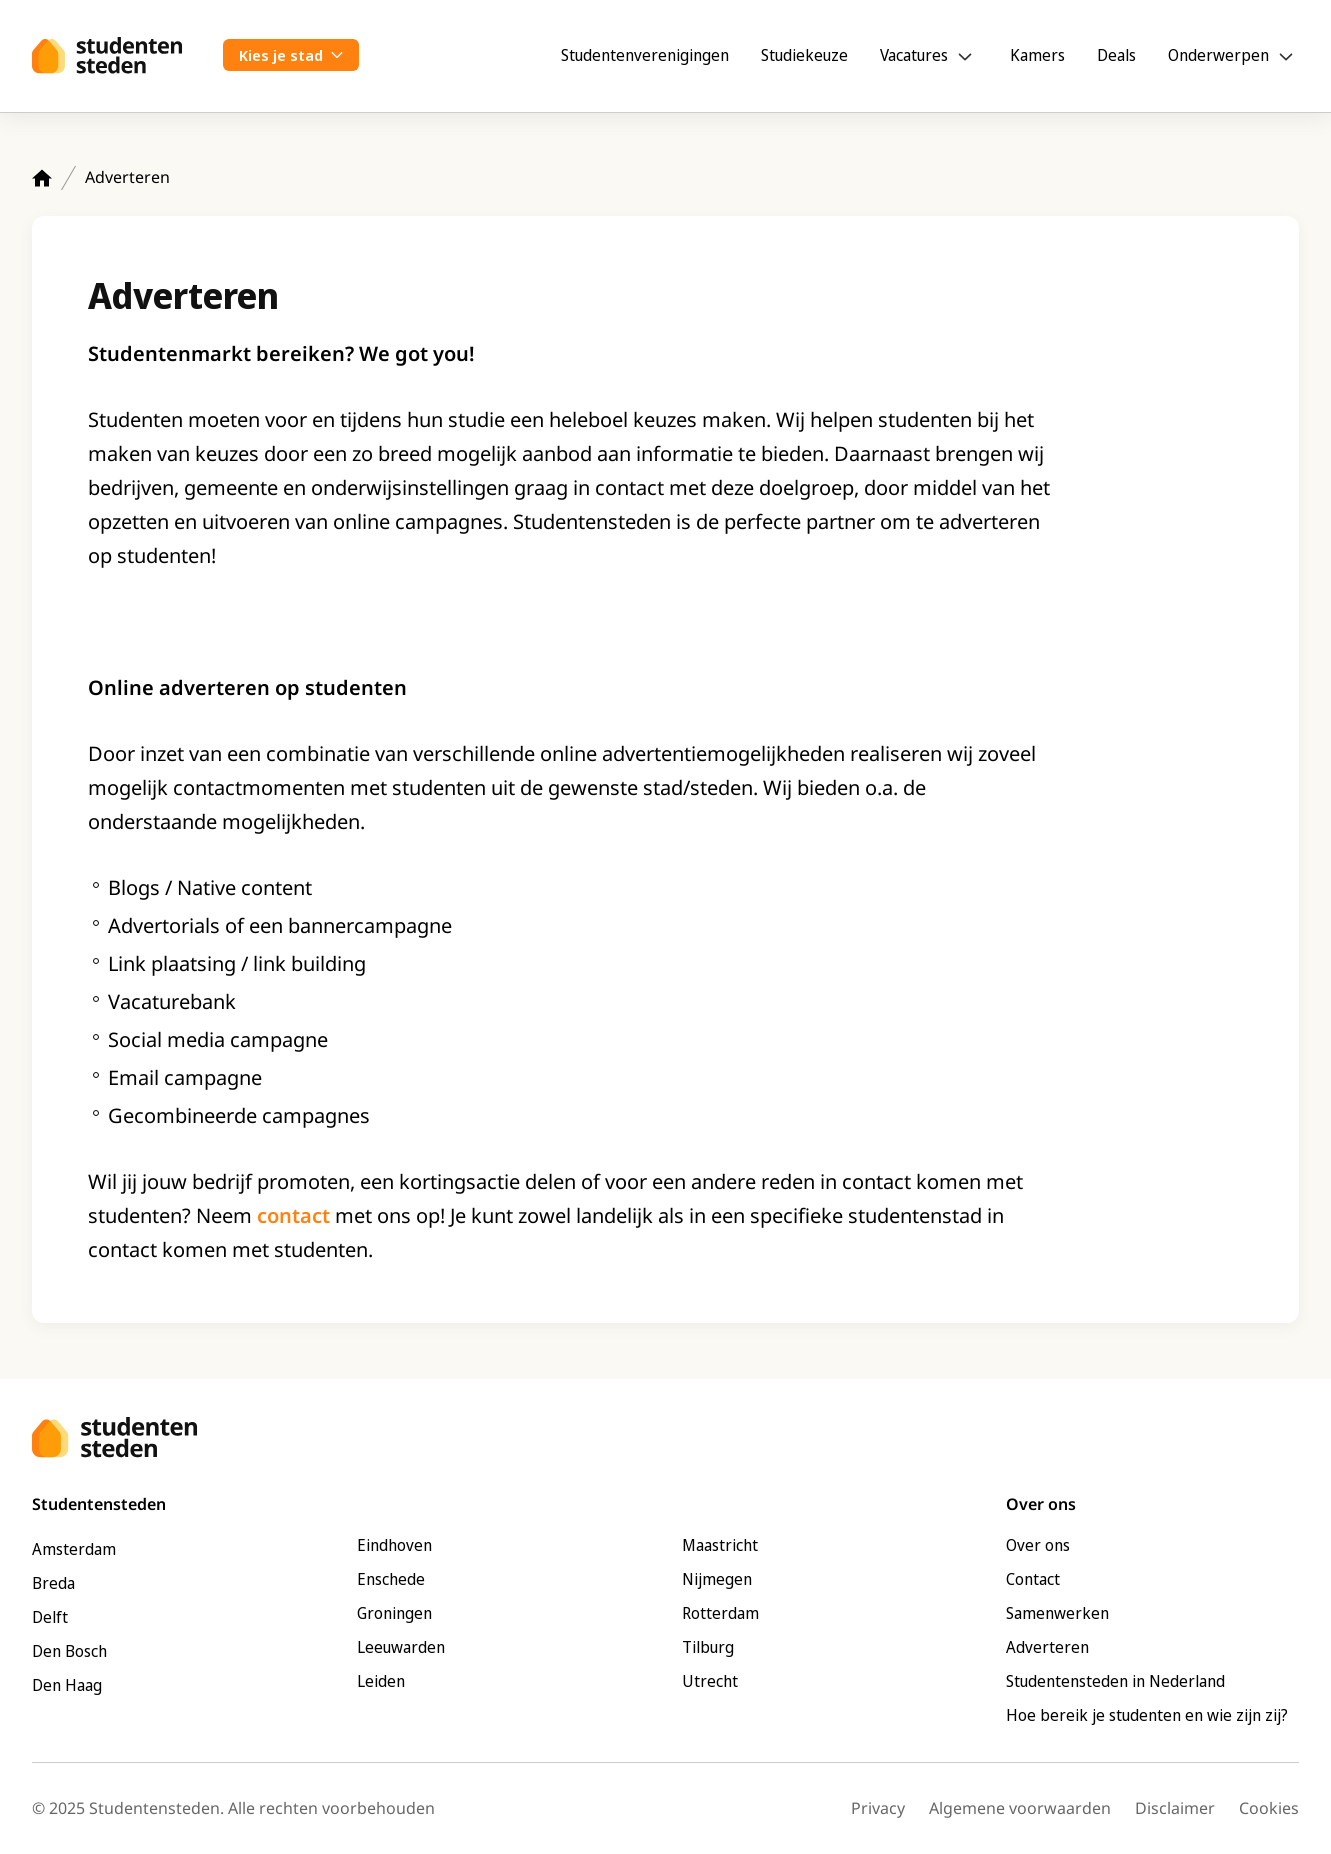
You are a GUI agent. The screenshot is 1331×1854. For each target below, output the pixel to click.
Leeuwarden (401, 1647)
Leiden (381, 1681)
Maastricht (720, 1545)
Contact (1033, 1579)
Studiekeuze (804, 55)
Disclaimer (1175, 1808)
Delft (50, 1617)
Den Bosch (69, 1651)
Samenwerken (1057, 1613)
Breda (53, 1583)
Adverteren (1047, 1647)
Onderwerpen (1218, 55)
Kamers (1037, 55)
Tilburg (708, 1647)
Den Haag (67, 1685)
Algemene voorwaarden (1020, 1808)
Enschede (391, 1579)
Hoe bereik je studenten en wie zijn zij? (1147, 1715)
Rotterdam (720, 1613)
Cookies (1269, 1808)
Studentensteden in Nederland (1115, 1681)
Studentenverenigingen (645, 55)
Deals (1116, 55)
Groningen (394, 1613)
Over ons (1038, 1545)
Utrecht (710, 1681)
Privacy (878, 1808)
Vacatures (914, 55)
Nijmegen (717, 1579)
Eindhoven (394, 1545)
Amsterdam (74, 1549)
